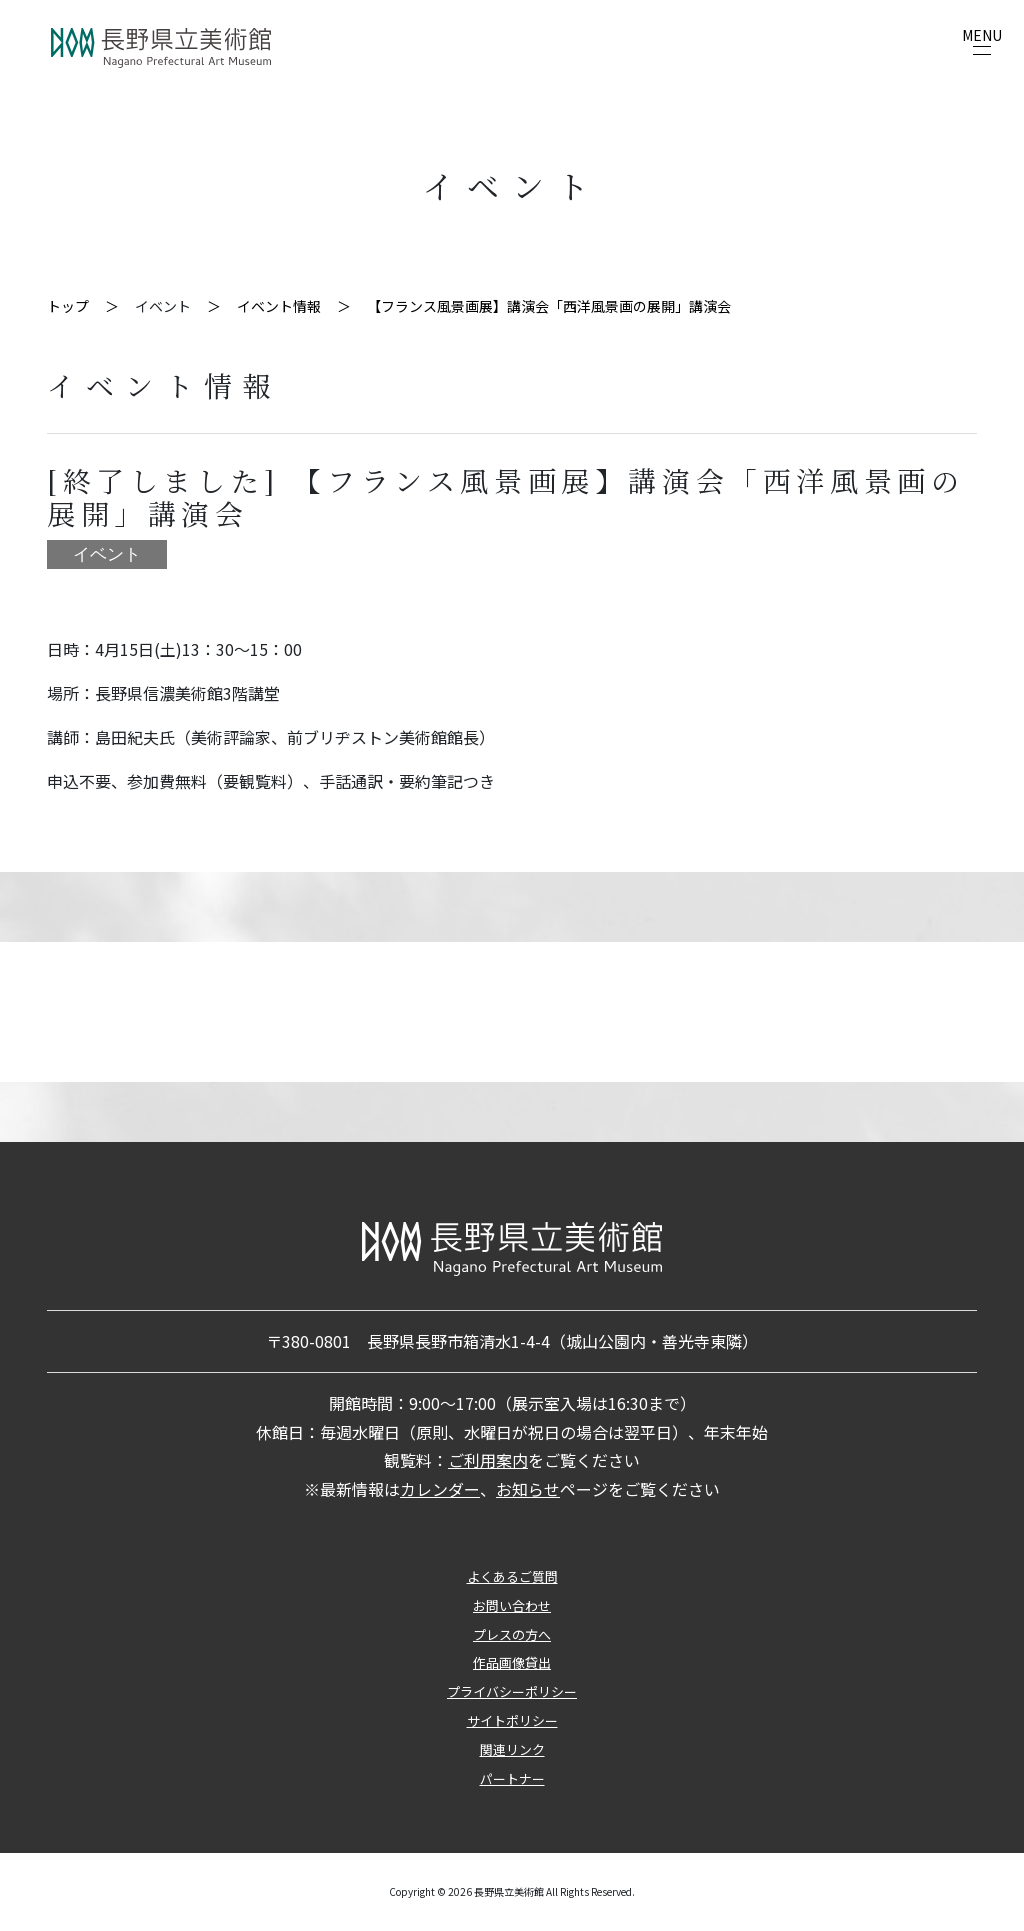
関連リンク (512, 1749)
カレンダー (440, 1489)
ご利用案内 (488, 1460)
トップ (68, 306)
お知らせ (528, 1489)
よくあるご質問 (512, 1576)
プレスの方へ (512, 1634)
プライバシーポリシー (512, 1691)
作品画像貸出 (512, 1662)
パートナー (512, 1778)
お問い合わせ (512, 1605)
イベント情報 (279, 306)
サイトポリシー (512, 1720)
